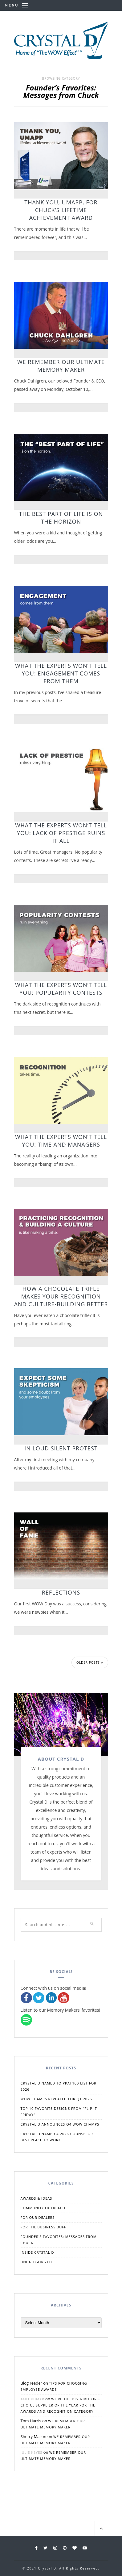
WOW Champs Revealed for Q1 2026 (56, 2099)
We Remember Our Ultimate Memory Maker (61, 365)
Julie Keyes (32, 2452)
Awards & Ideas (36, 2198)
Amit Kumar (32, 2399)
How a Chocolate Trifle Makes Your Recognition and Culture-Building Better (61, 1296)
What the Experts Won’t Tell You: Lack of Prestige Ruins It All (61, 833)
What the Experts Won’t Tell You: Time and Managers (61, 1140)
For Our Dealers (38, 2217)
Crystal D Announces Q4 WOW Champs (60, 2124)
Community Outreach (43, 2208)
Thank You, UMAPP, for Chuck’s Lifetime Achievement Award (60, 210)
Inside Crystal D (37, 2252)
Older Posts (89, 1662)
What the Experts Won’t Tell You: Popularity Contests (61, 988)
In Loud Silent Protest (61, 1448)
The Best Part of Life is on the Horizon (61, 517)
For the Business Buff (43, 2227)
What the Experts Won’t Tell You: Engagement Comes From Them (61, 673)
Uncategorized (36, 2262)
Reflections (61, 1592)
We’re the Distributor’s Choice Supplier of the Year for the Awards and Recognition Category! (60, 2405)
